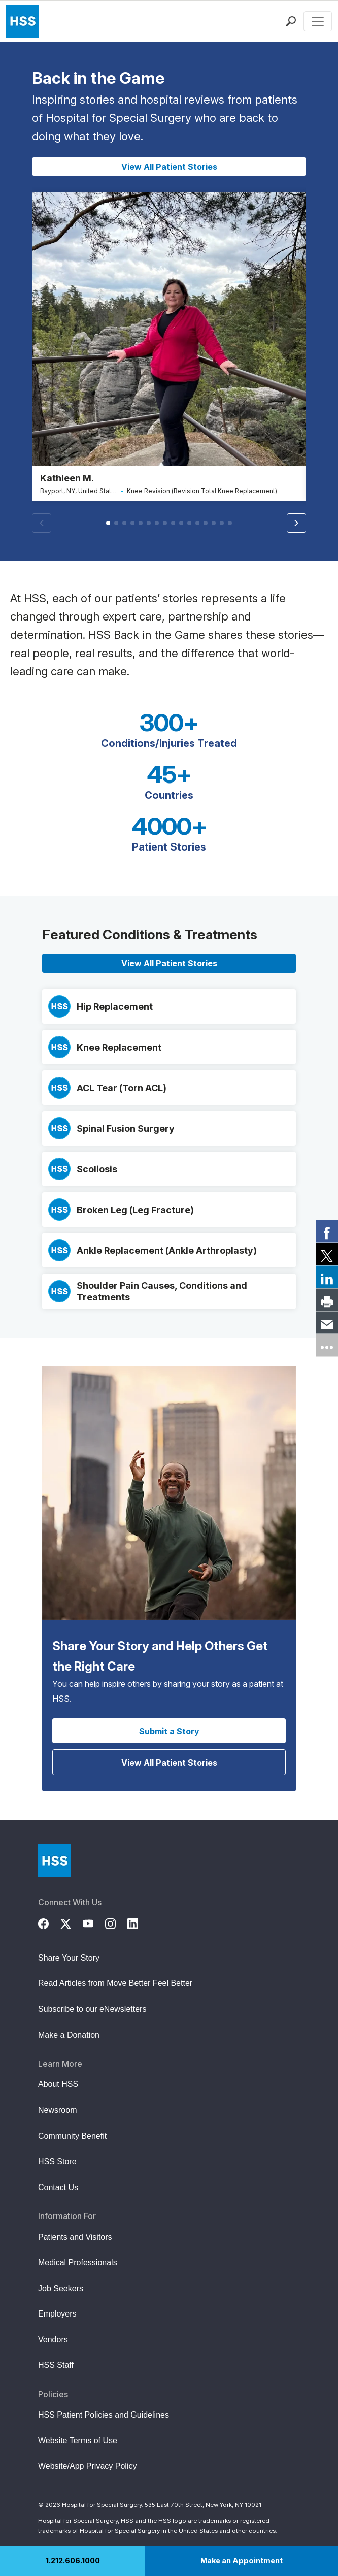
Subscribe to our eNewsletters (92, 2009)
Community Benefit (72, 2136)
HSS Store (57, 2161)
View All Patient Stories (169, 166)
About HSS (58, 2084)
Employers (57, 2313)
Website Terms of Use (77, 2440)
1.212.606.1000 (73, 2560)
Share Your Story (68, 1957)
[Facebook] (49, 1922)
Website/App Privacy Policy (87, 2466)
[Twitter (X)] (71, 1922)
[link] (327, 1231)
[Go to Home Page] (54, 1860)
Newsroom (57, 2110)
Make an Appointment (241, 2560)
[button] (296, 523)
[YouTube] (94, 1922)
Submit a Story (169, 1731)
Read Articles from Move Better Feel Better (115, 1983)
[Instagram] (116, 1922)
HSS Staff (56, 2365)
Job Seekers (60, 2288)
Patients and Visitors (75, 2237)
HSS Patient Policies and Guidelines (103, 2414)
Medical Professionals (77, 2262)
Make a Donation (68, 2035)
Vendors (53, 2339)
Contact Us (58, 2187)
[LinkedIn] (138, 1922)
